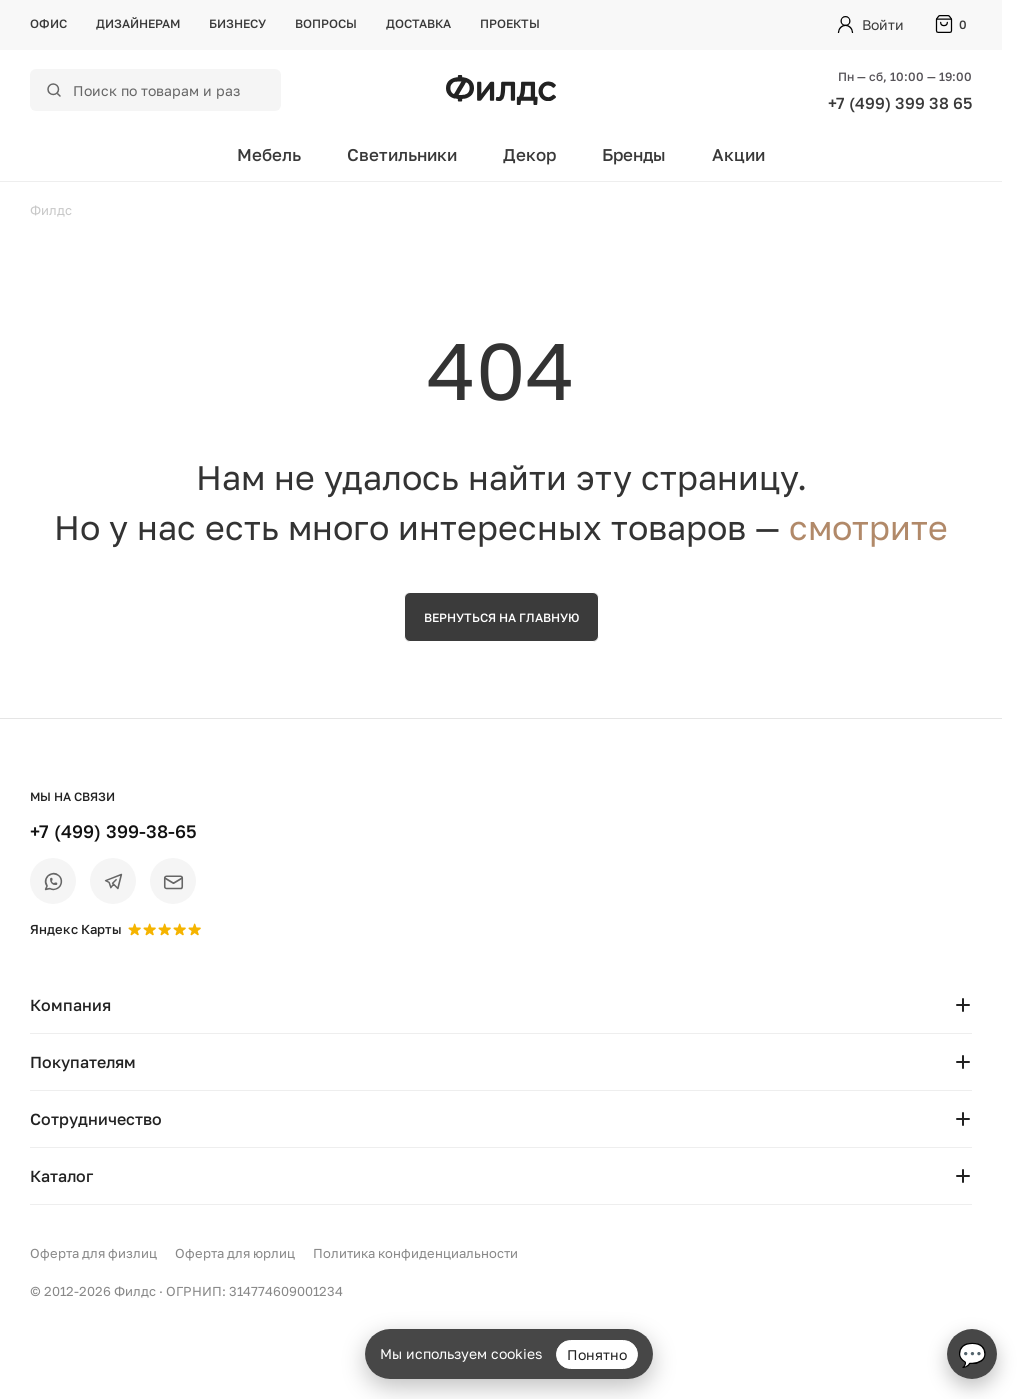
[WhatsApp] (53, 881)
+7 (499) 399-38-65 (113, 831)
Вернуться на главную (501, 617)
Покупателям (501, 1062)
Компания (501, 1005)
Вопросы (326, 23)
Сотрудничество (501, 1119)
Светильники (402, 154)
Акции (738, 154)
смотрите (868, 527)
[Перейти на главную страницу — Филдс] (501, 90)
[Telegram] (113, 881)
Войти (883, 24)
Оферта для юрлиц (235, 1253)
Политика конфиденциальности (415, 1253)
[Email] (173, 881)
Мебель (269, 154)
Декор (529, 154)
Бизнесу (237, 23)
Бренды (634, 154)
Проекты (510, 23)
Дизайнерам (138, 23)
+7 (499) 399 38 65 (900, 103)
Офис (48, 23)
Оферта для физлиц (93, 1253)
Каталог (501, 1176)
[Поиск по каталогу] (168, 90)
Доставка (418, 23)
